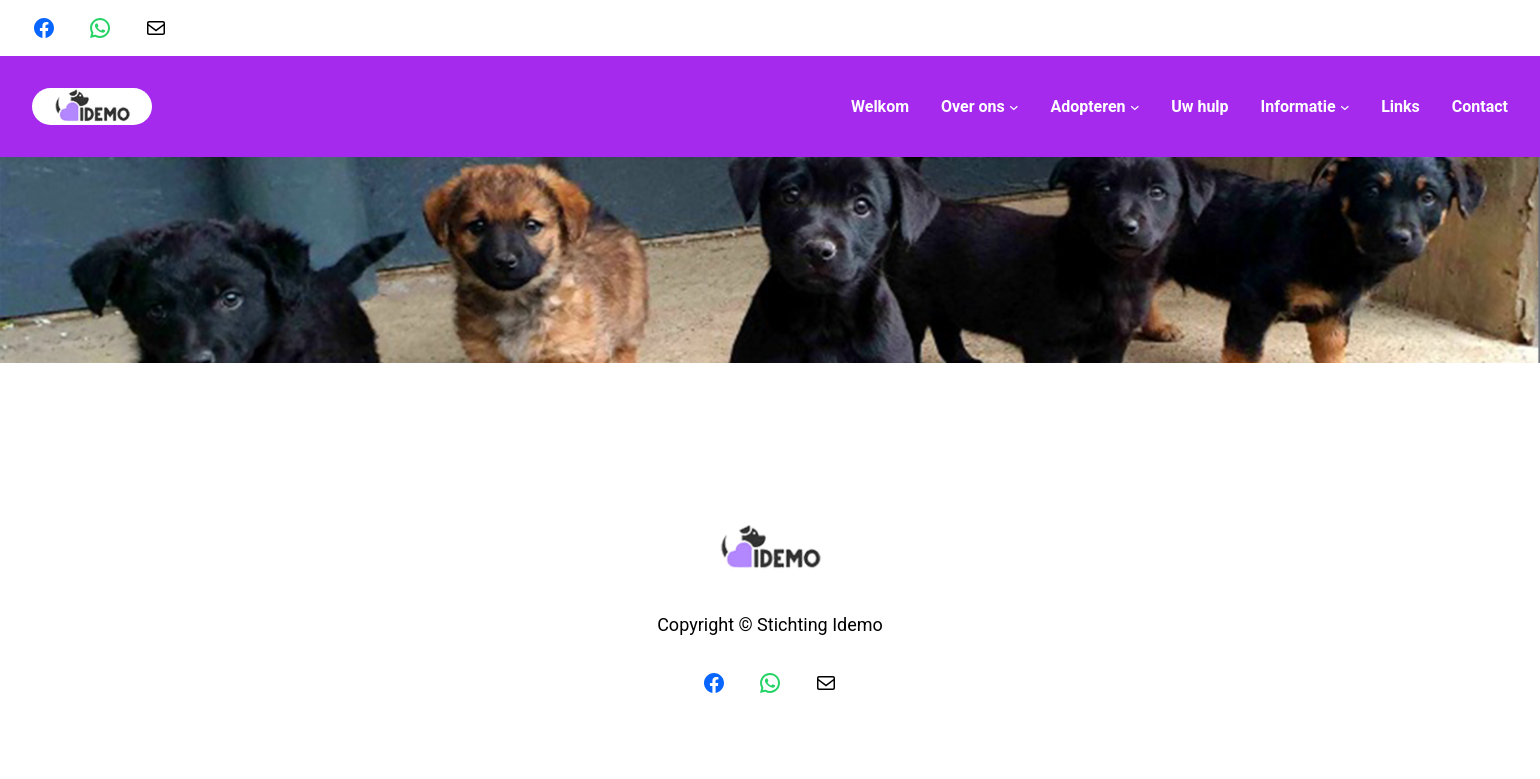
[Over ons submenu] (979, 107)
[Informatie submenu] (1305, 107)
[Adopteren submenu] (1094, 107)
